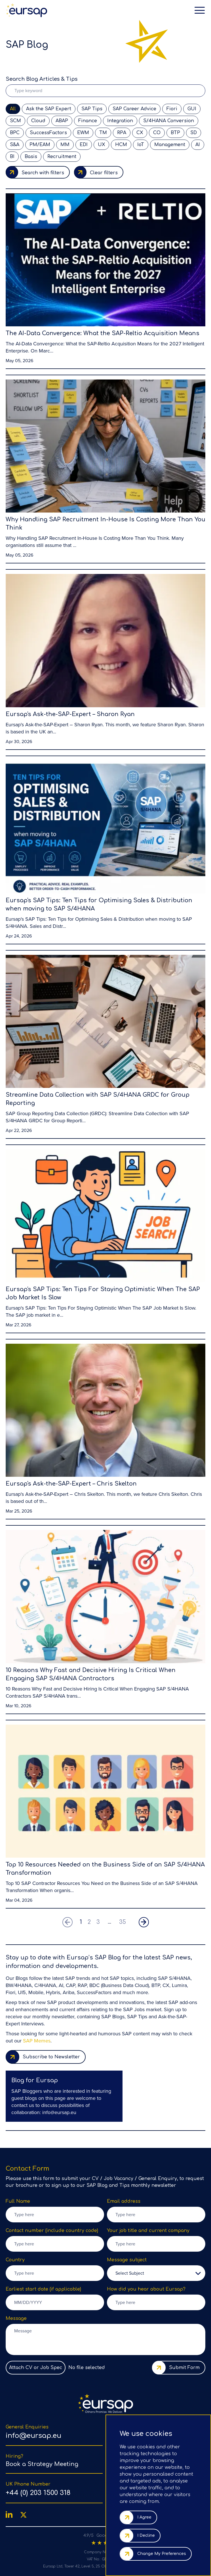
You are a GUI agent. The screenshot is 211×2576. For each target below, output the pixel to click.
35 (122, 1922)
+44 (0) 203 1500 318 (38, 2493)
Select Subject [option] (129, 2273)
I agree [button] (144, 2517)
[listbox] (156, 2273)
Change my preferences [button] (161, 2554)
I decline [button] (146, 2535)
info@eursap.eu (59, 2112)
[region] (64, 2096)
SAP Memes (36, 2040)
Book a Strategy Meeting (42, 2464)
